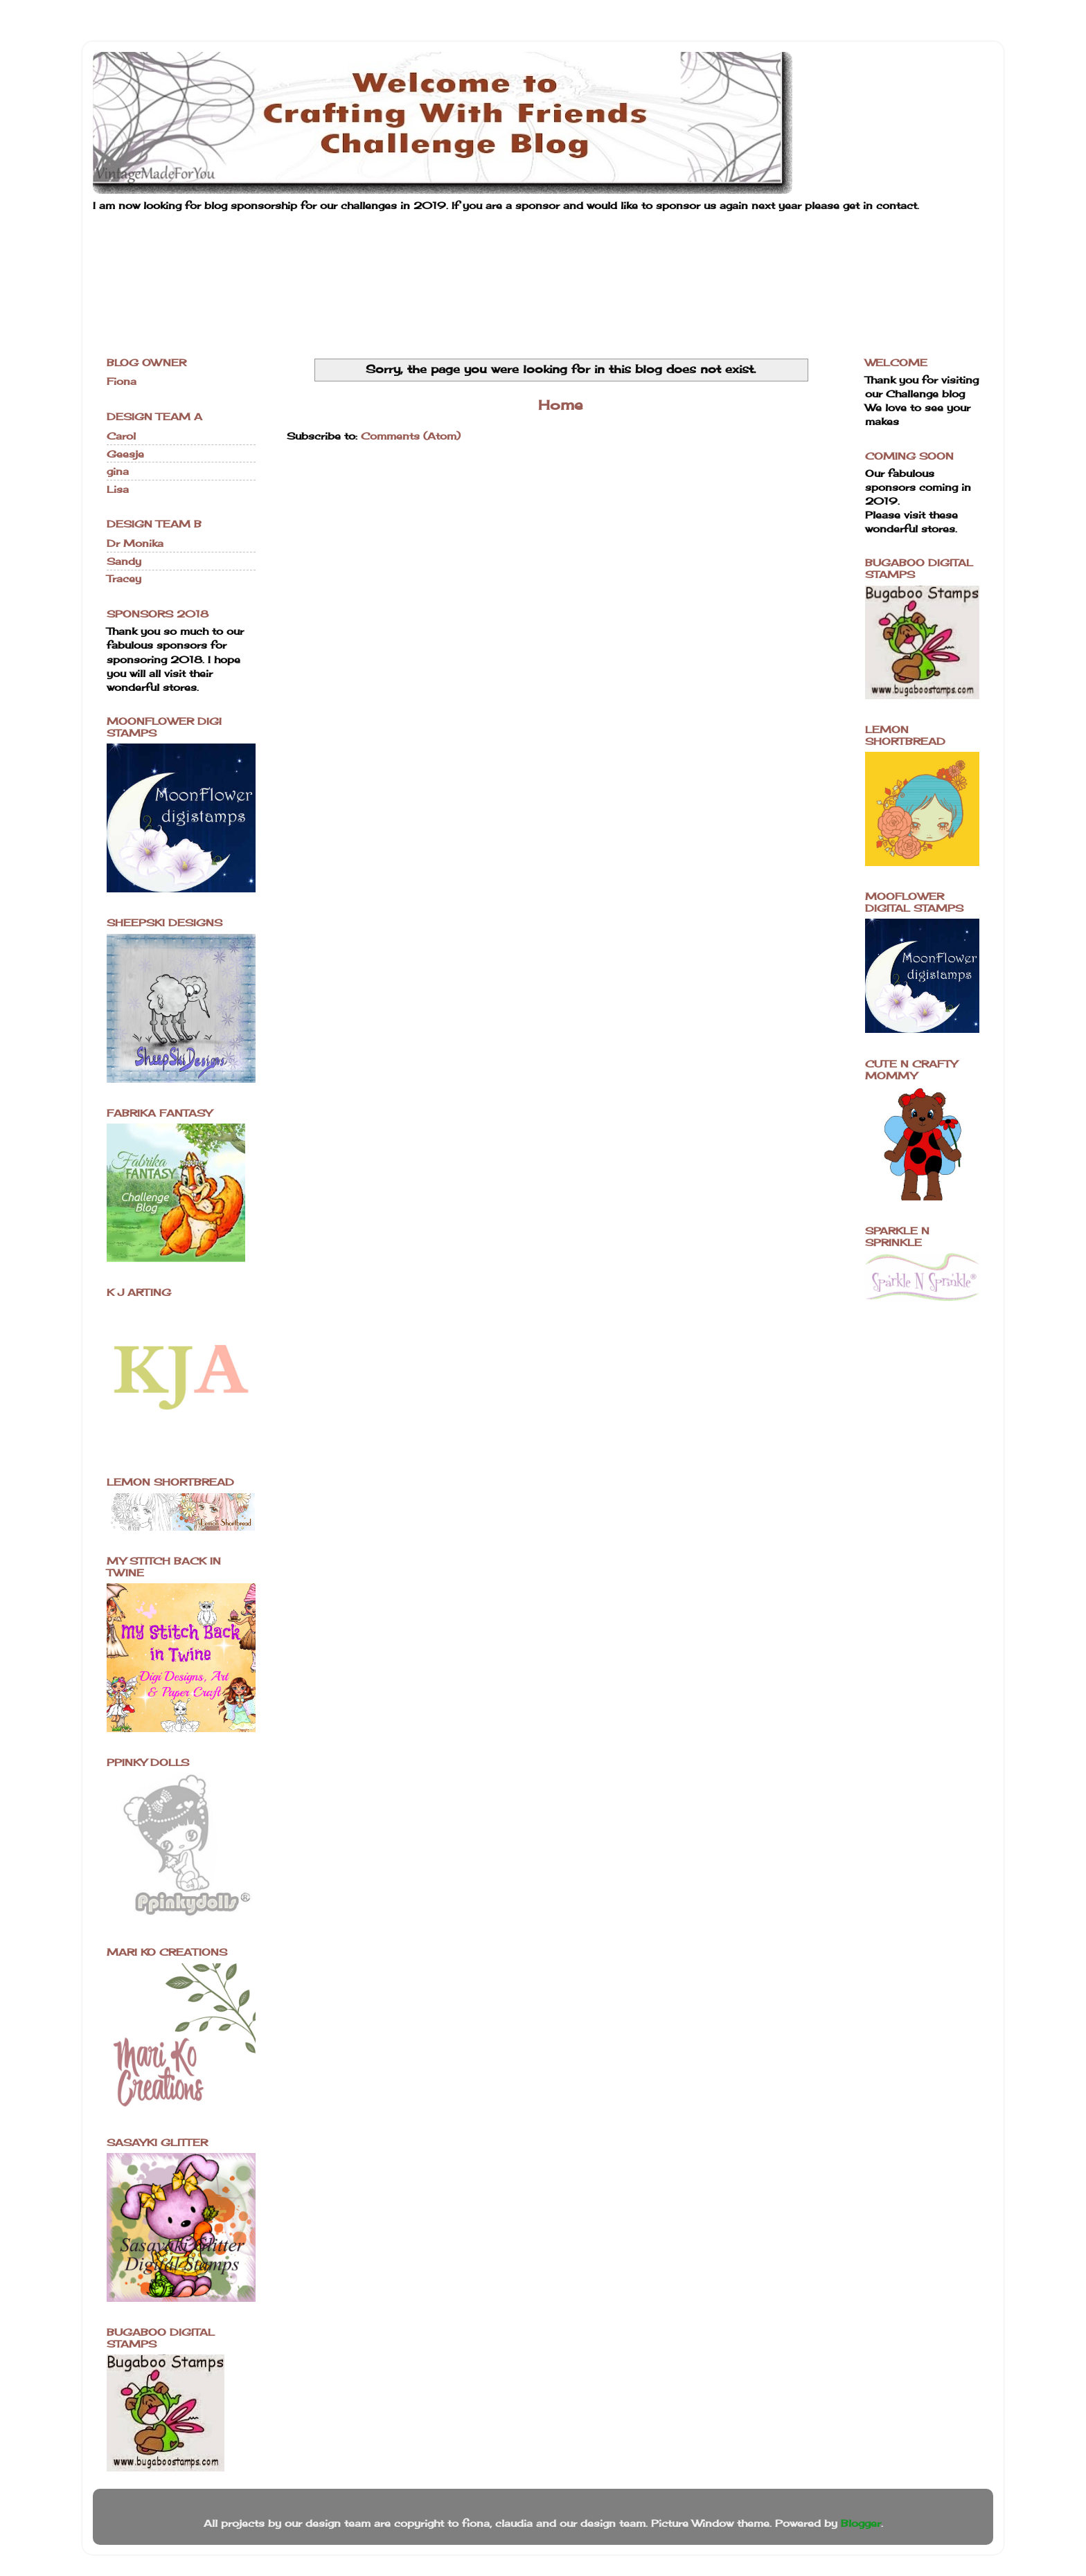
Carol (121, 436)
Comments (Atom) (411, 436)
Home (560, 404)
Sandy (124, 561)
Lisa (118, 489)
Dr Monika (135, 543)
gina (118, 471)
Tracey (124, 578)
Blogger (861, 2523)
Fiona (121, 381)
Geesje (125, 454)
